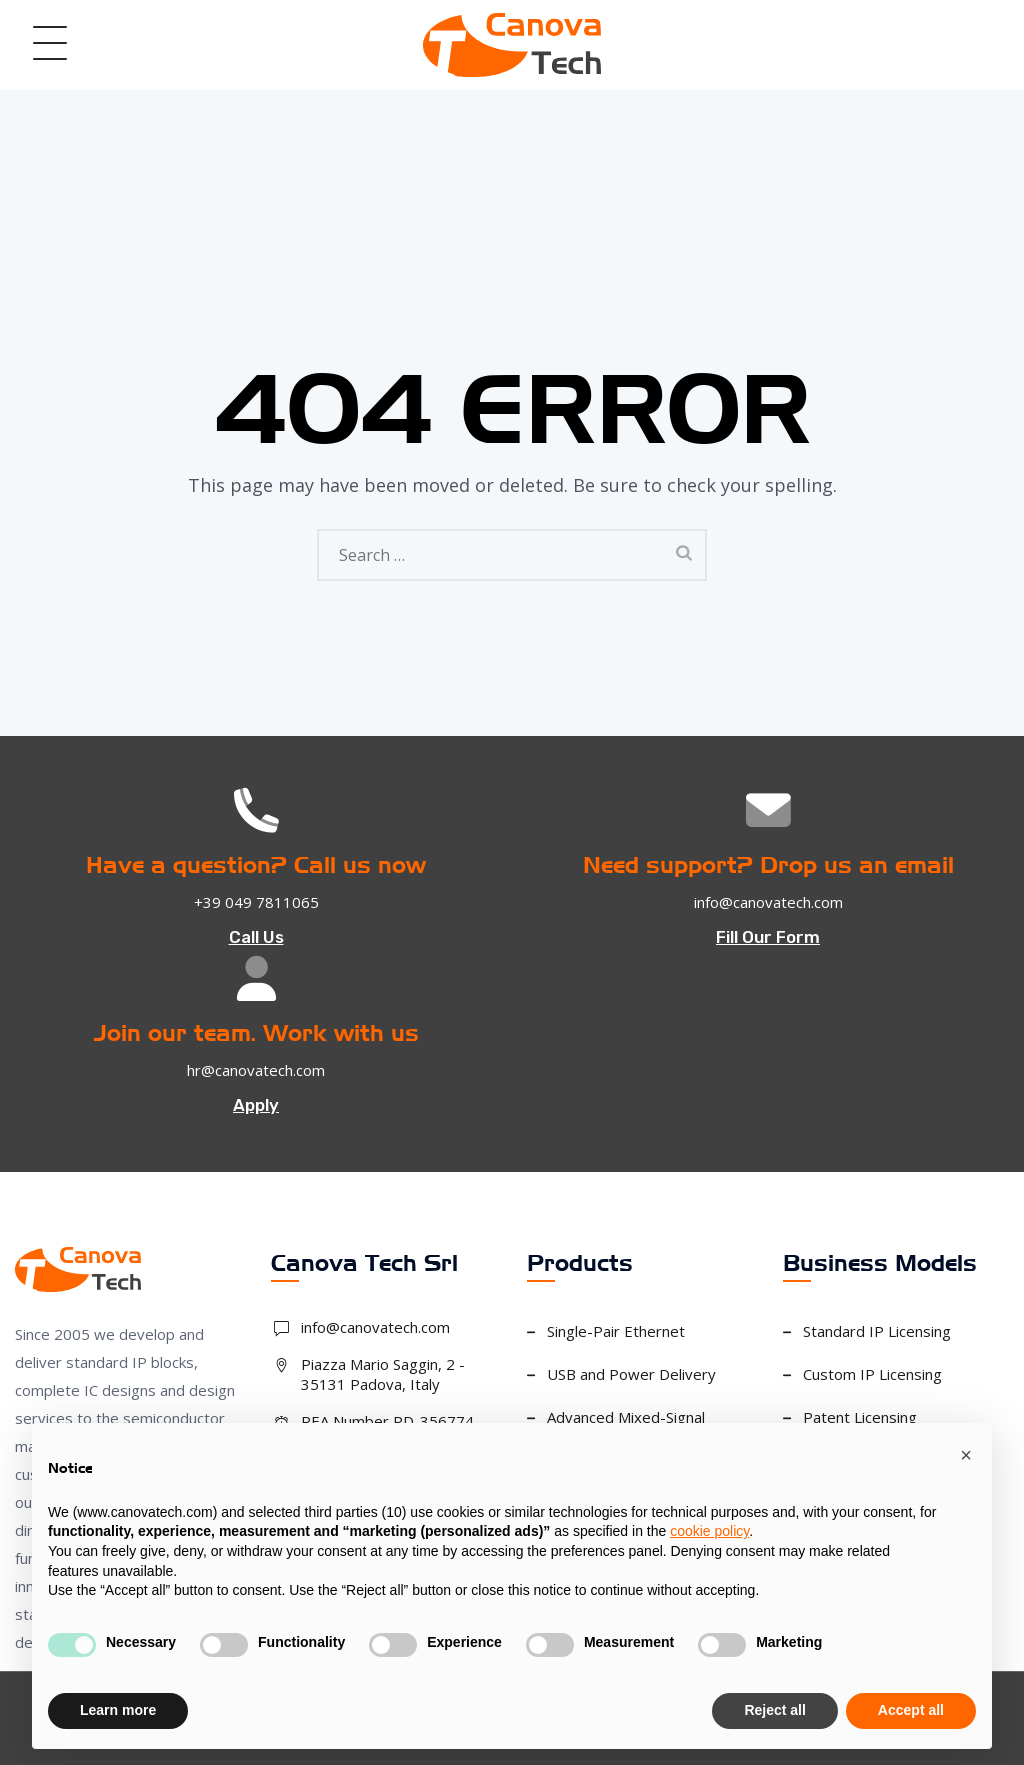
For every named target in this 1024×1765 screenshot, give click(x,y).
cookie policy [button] (709, 1531)
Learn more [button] (118, 1710)
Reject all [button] (774, 1710)
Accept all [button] (911, 1710)
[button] (966, 1455)
